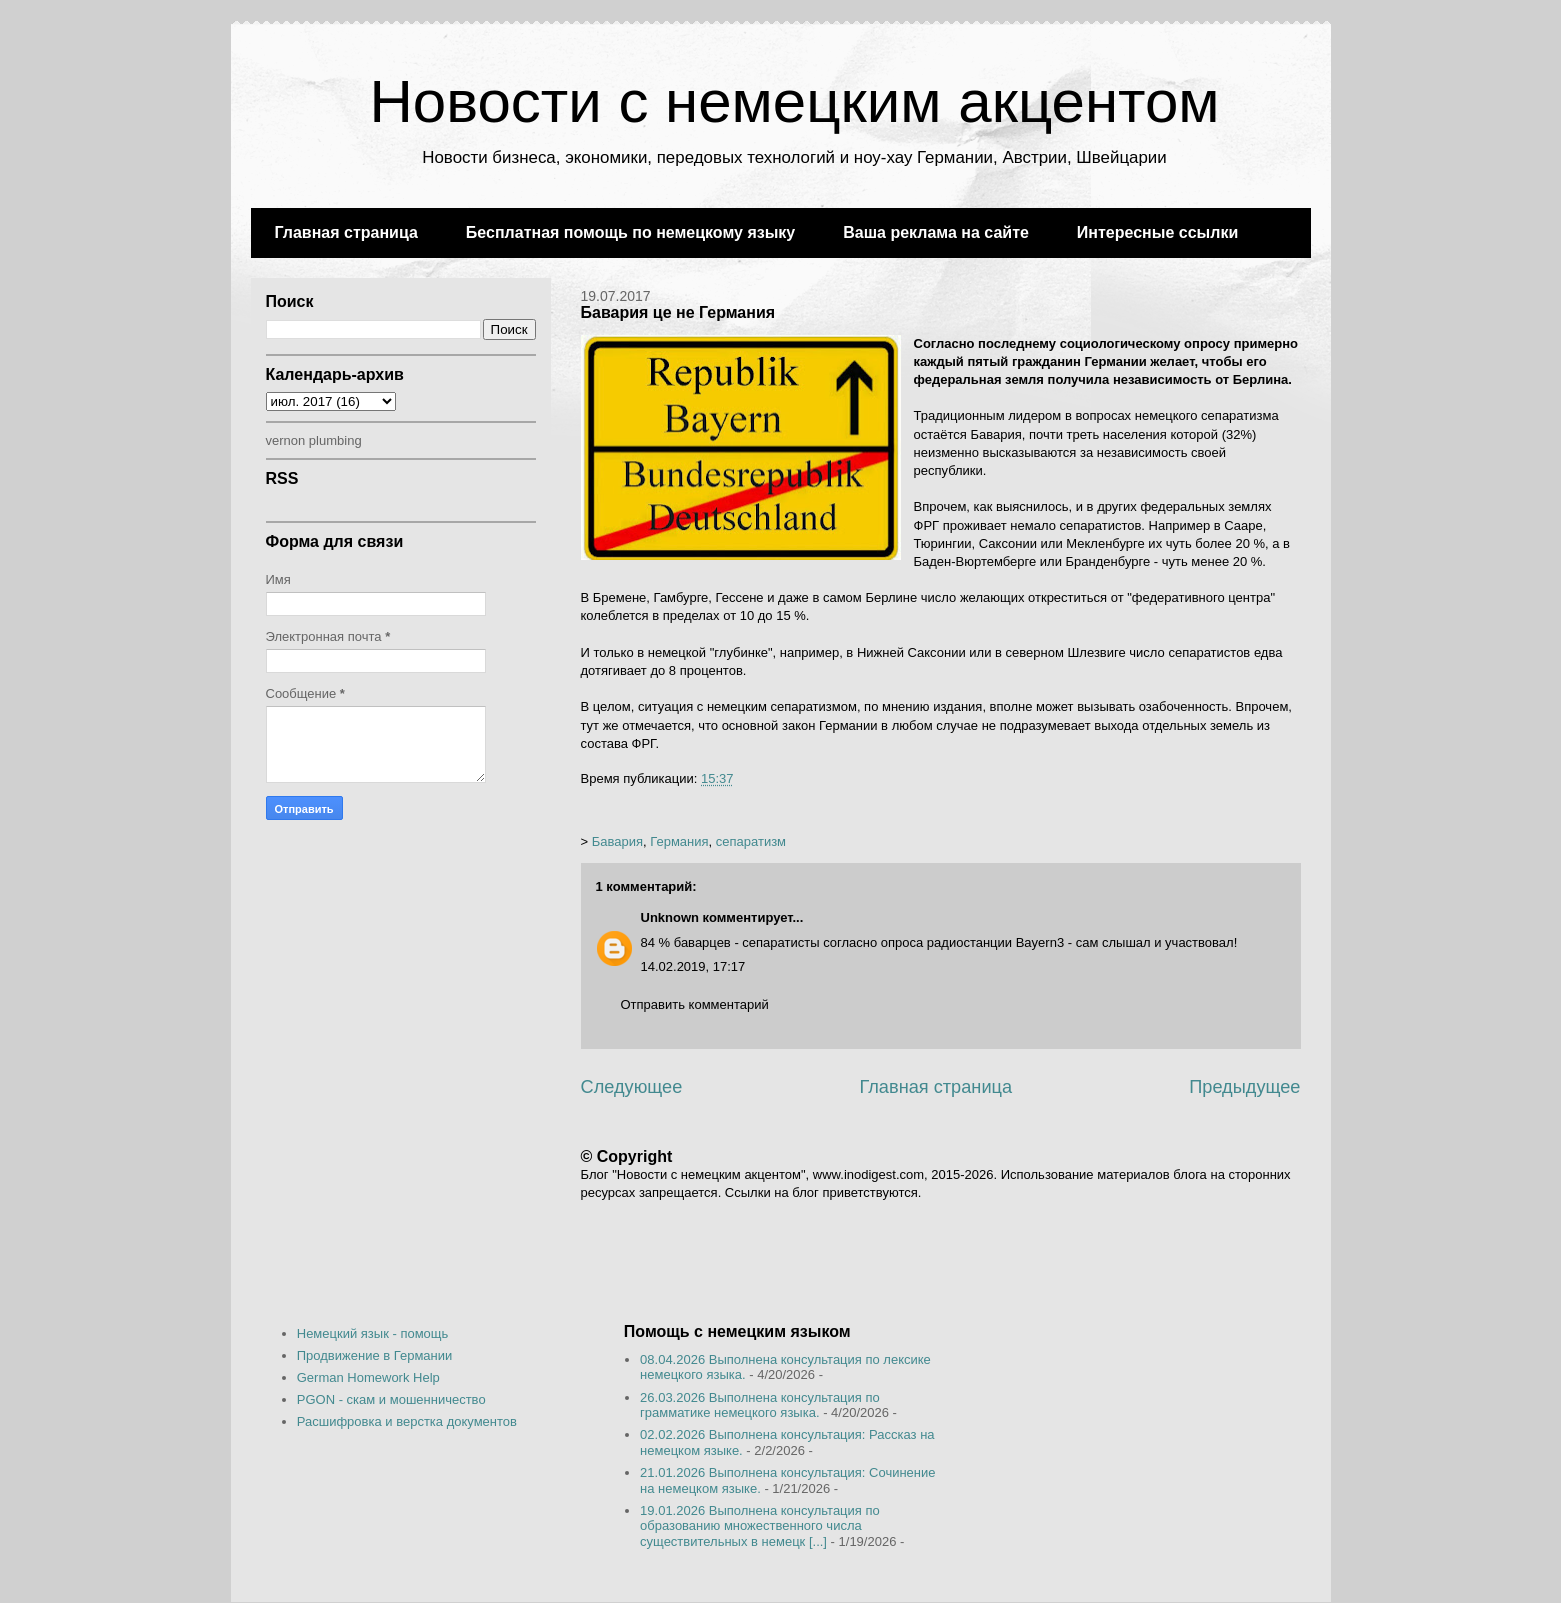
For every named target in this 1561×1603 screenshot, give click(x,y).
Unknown (670, 917)
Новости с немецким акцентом (794, 101)
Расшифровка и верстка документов (407, 1421)
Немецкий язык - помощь (373, 1333)
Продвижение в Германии (375, 1355)
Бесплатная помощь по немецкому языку (630, 232)
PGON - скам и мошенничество (391, 1399)
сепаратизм (751, 841)
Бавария (617, 841)
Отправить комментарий (695, 1004)
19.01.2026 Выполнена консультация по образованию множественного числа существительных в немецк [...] (760, 1526)
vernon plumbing (314, 440)
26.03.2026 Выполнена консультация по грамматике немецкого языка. (760, 1405)
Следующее (632, 1087)
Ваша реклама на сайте (936, 232)
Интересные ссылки (1157, 232)
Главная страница (346, 232)
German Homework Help (368, 1377)
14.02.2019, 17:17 (693, 966)
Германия (679, 841)
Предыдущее (1244, 1087)
